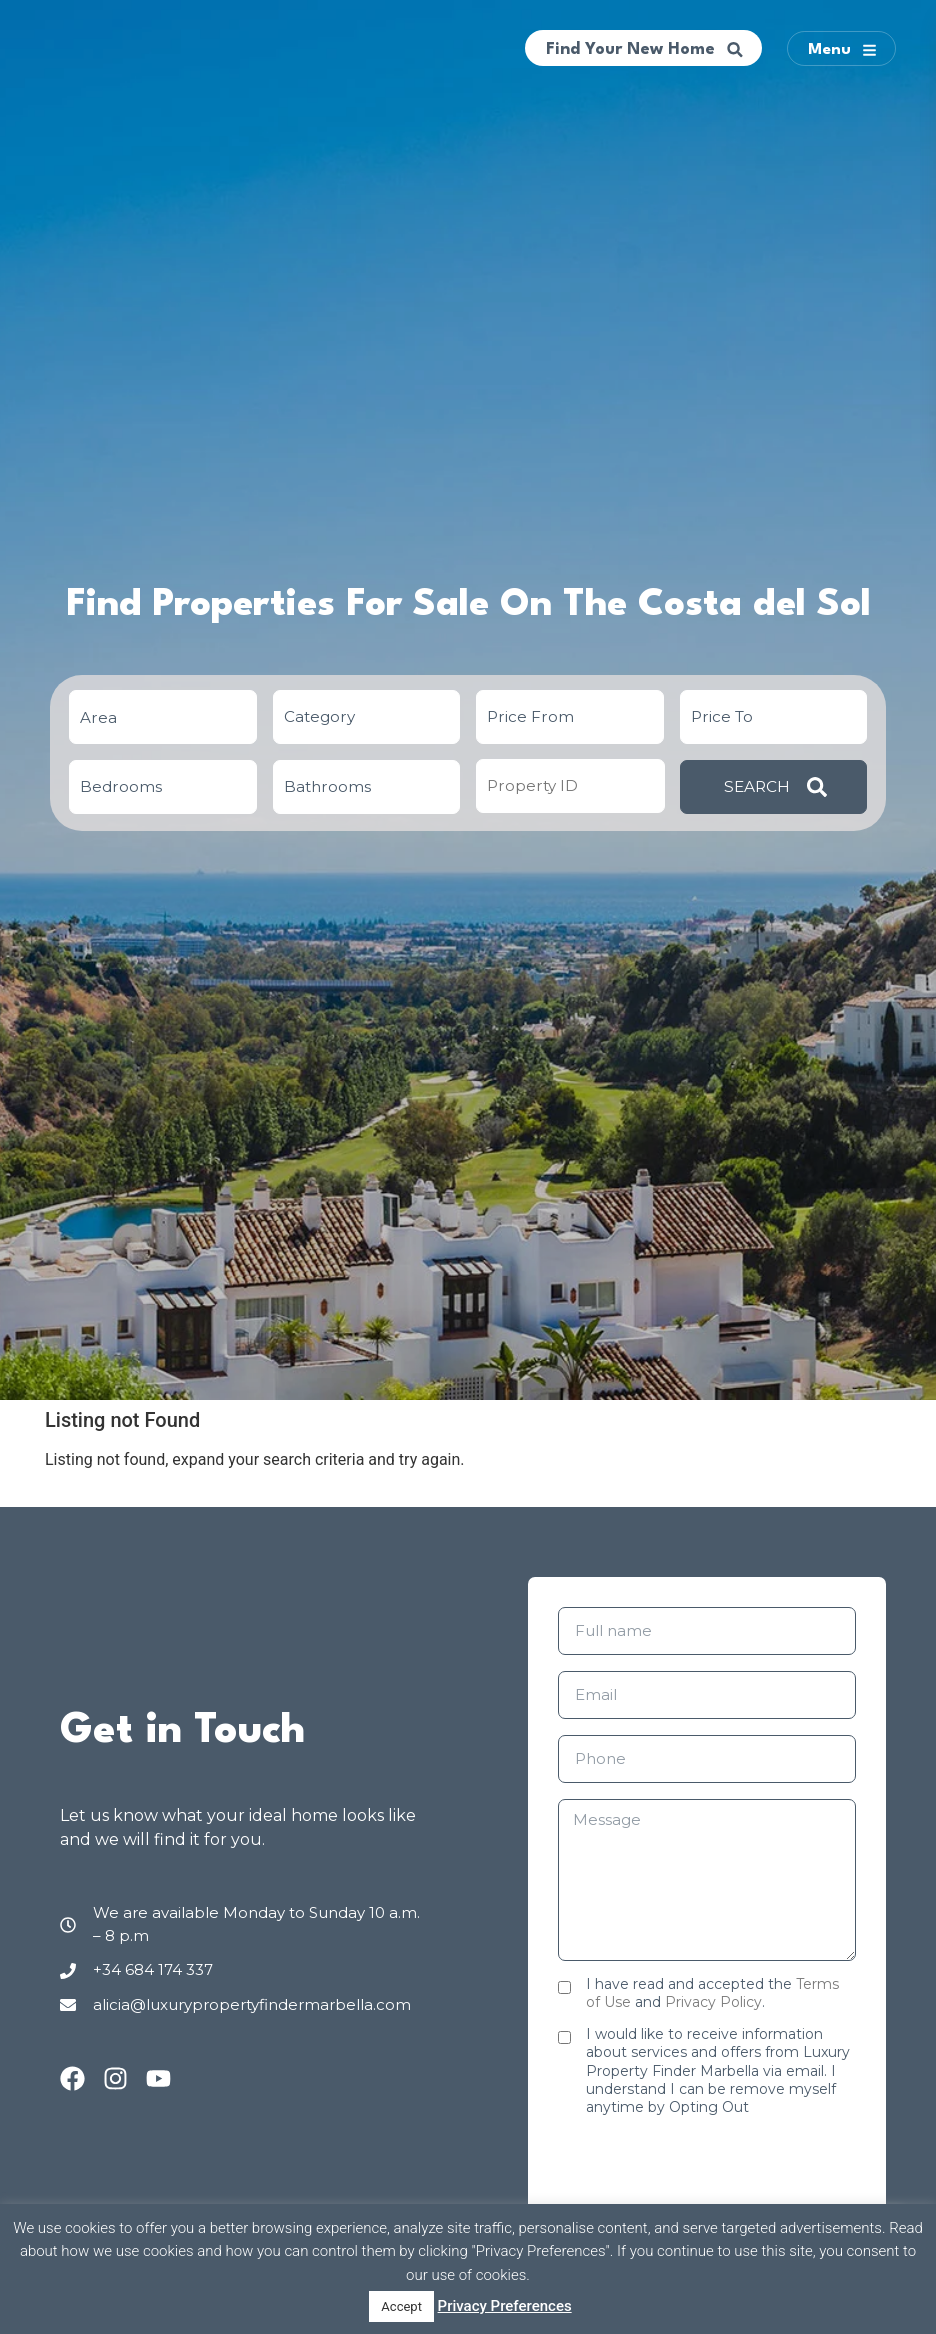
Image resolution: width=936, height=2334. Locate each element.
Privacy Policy (713, 2002)
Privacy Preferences (505, 2306)
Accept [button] (401, 2306)
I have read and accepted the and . (712, 1993)
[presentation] (710, 2171)
